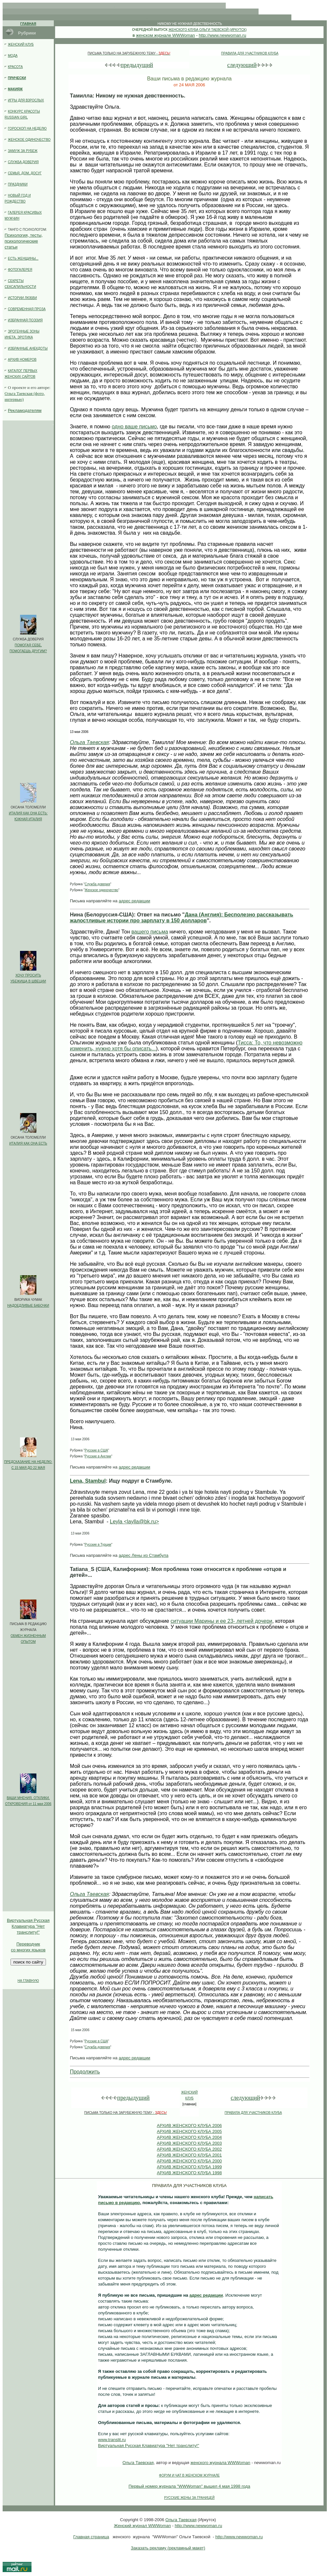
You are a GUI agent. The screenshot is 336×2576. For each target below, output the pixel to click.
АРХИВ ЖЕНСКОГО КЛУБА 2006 (189, 2125)
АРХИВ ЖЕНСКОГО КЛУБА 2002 (189, 2149)
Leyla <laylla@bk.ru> (134, 1521)
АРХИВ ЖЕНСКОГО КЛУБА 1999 (189, 2166)
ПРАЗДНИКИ (18, 184)
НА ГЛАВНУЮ (28, 1981)
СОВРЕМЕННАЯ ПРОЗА (27, 309)
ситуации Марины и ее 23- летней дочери (221, 1621)
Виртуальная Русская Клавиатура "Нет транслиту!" (148, 2445)
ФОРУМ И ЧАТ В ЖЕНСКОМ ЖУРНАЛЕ (189, 2475)
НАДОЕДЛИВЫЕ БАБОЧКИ (28, 1305)
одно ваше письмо (134, 426)
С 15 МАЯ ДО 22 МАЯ (28, 1468)
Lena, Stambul (88, 1481)
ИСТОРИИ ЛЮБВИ (22, 298)
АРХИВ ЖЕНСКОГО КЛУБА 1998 (189, 2172)
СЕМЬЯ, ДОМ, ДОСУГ (25, 173)
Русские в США (96, 1450)
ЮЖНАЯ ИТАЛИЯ (28, 819)
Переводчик (28, 1944)
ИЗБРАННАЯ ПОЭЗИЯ (25, 320)
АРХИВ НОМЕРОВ (22, 359)
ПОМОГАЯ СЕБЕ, (28, 645)
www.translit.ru (112, 2439)
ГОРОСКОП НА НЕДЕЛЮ (27, 128)
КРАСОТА (15, 67)
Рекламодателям (25, 410)
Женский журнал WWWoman (142, 2525)
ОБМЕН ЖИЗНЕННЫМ (28, 1636)
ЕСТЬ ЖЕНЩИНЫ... (23, 258)
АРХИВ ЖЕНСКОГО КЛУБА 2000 (189, 2160)
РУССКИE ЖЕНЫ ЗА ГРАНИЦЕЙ (189, 2498)
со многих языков (28, 1949)
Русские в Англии (98, 1456)
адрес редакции (134, 900)
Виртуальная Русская (28, 1920)
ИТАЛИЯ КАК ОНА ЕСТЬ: (28, 813)
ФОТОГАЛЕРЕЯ (20, 269)
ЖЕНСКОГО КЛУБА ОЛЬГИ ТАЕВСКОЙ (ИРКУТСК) (207, 30)
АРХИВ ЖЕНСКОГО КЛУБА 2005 (189, 2131)
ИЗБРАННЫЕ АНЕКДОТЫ (28, 348)
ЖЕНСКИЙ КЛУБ (21, 44)
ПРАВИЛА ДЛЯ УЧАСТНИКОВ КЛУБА (250, 53)
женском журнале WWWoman (165, 35)
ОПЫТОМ (28, 1641)
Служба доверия (97, 884)
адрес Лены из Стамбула (144, 1555)
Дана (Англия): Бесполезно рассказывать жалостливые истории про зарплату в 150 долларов (181, 917)
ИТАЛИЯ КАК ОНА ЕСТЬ (28, 1143)
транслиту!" (28, 1932)
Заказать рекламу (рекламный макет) (168, 2547)
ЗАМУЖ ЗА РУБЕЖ (22, 151)
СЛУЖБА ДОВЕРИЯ (23, 162)
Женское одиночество (101, 890)
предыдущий (137, 65)
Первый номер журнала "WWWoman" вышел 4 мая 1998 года (189, 2486)
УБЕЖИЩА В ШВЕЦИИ (28, 981)
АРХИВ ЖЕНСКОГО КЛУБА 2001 (189, 2155)
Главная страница (91, 2536)
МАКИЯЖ (15, 89)
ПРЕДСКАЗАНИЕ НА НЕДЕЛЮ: (28, 1462)
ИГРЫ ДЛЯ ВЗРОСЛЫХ (26, 100)
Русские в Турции (98, 1544)
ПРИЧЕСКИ (17, 78)
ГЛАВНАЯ (28, 24)
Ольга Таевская (89, 742)
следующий (241, 65)
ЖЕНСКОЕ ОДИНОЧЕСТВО (29, 139)
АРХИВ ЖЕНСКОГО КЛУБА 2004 (189, 2137)
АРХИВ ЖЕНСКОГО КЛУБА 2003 (189, 2143)
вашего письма (149, 931)
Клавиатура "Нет (28, 1926)
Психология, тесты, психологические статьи (24, 241)
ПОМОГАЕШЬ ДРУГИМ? (28, 651)
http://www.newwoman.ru (222, 35)
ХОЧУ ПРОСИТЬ (28, 975)
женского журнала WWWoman (220, 2462)
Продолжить (85, 2071)
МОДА (12, 55)
